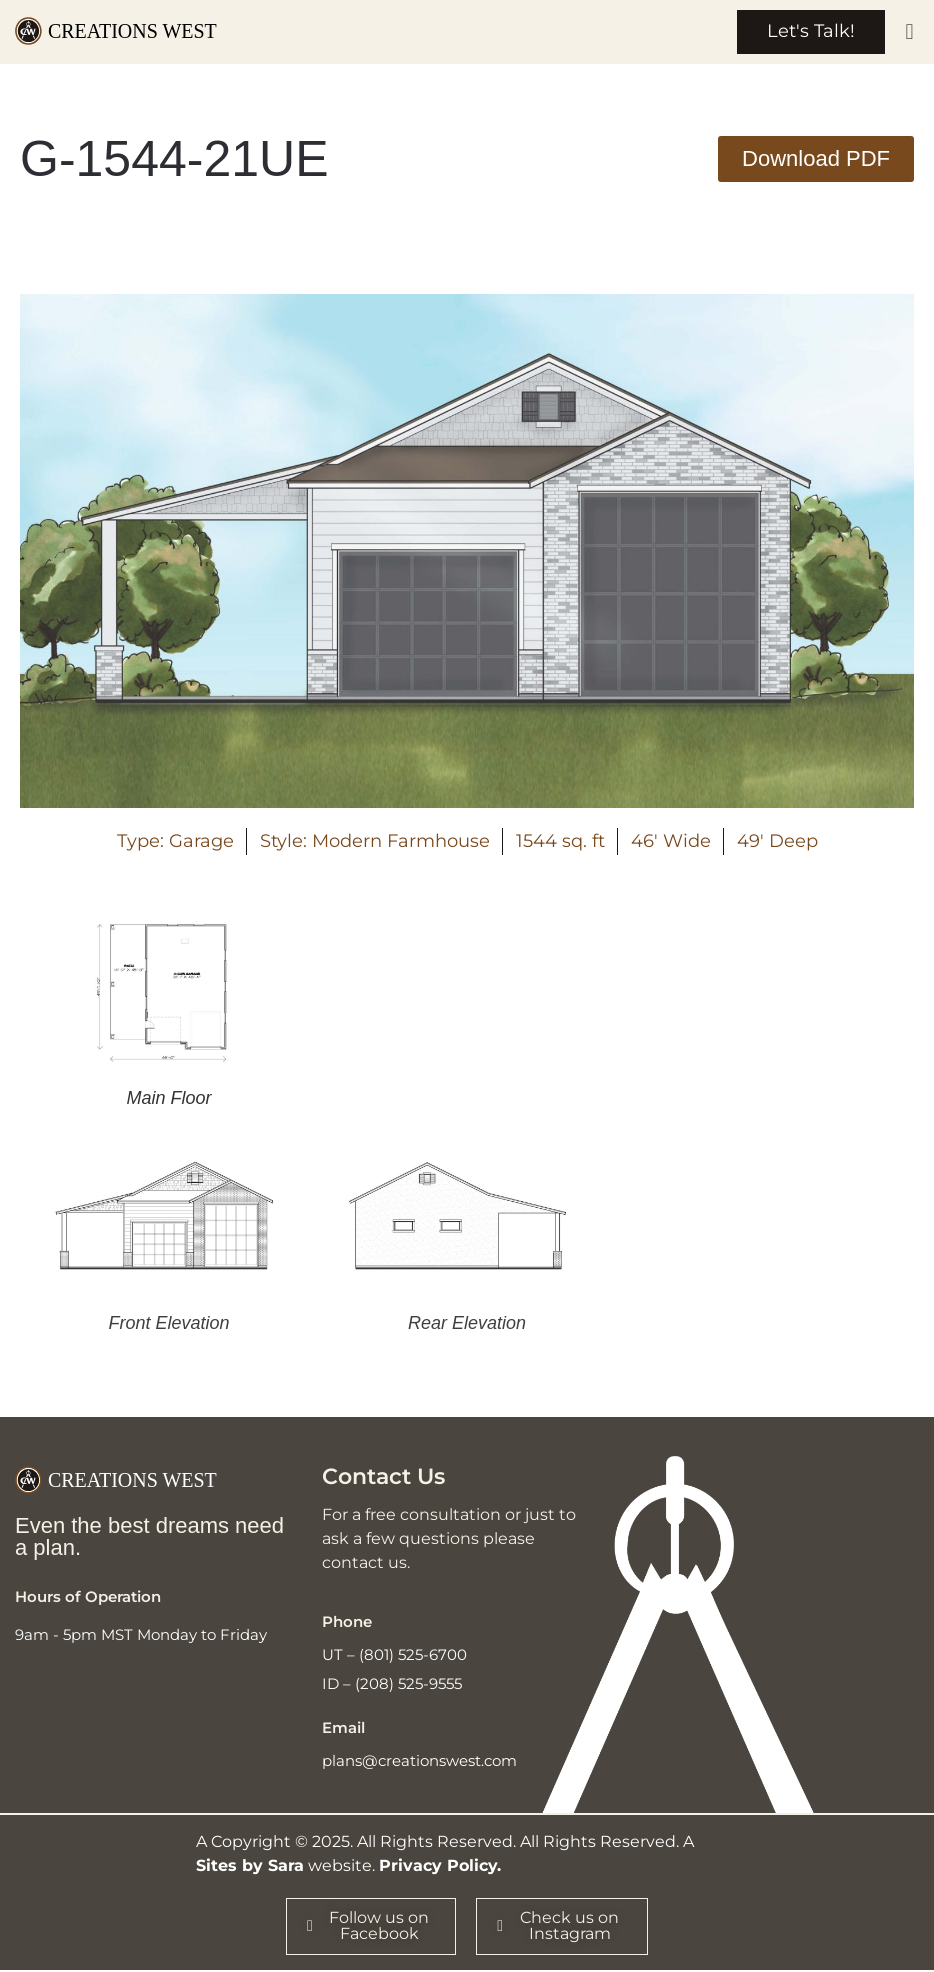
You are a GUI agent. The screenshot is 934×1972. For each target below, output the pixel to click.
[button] (909, 32)
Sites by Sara (250, 1866)
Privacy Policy (438, 1866)
